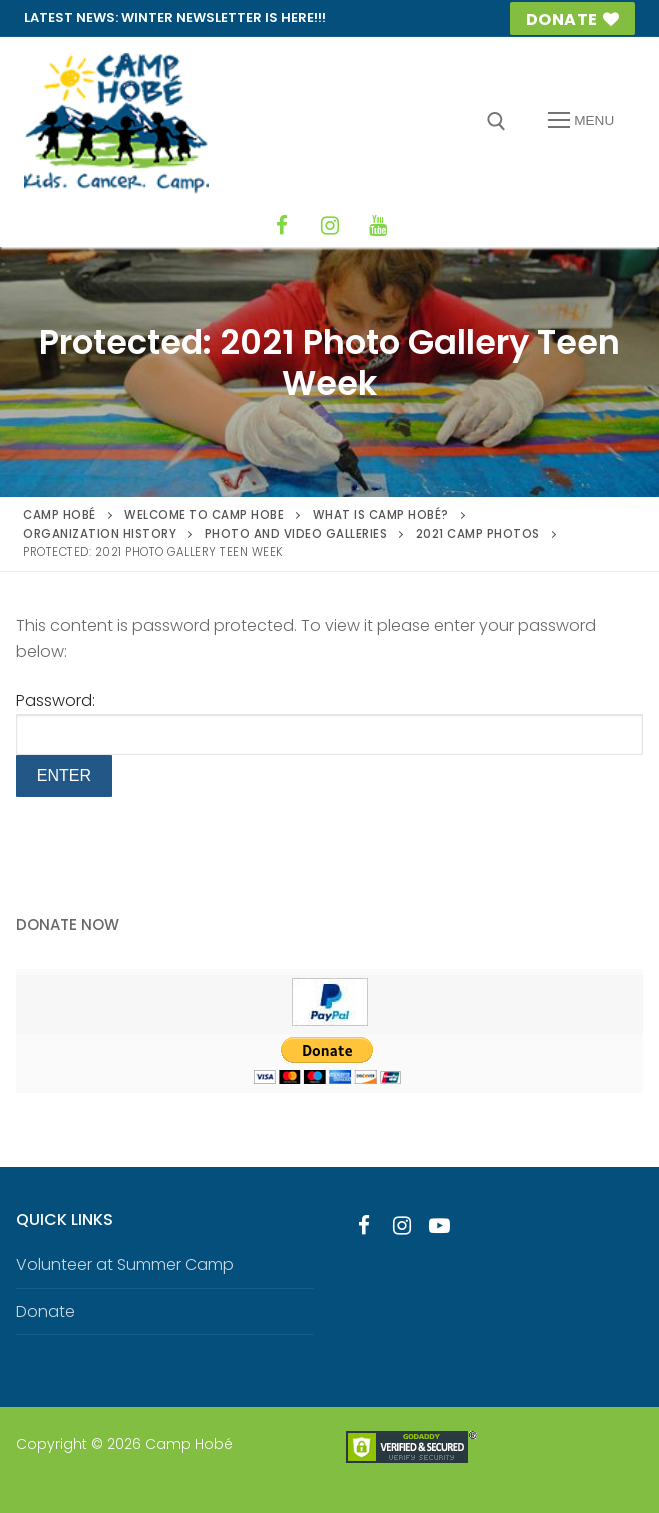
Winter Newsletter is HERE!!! (223, 17)
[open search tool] (496, 121)
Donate (573, 19)
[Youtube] (440, 1226)
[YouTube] (378, 226)
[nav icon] (581, 121)
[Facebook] (282, 226)
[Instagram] (330, 226)
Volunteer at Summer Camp (125, 1264)
